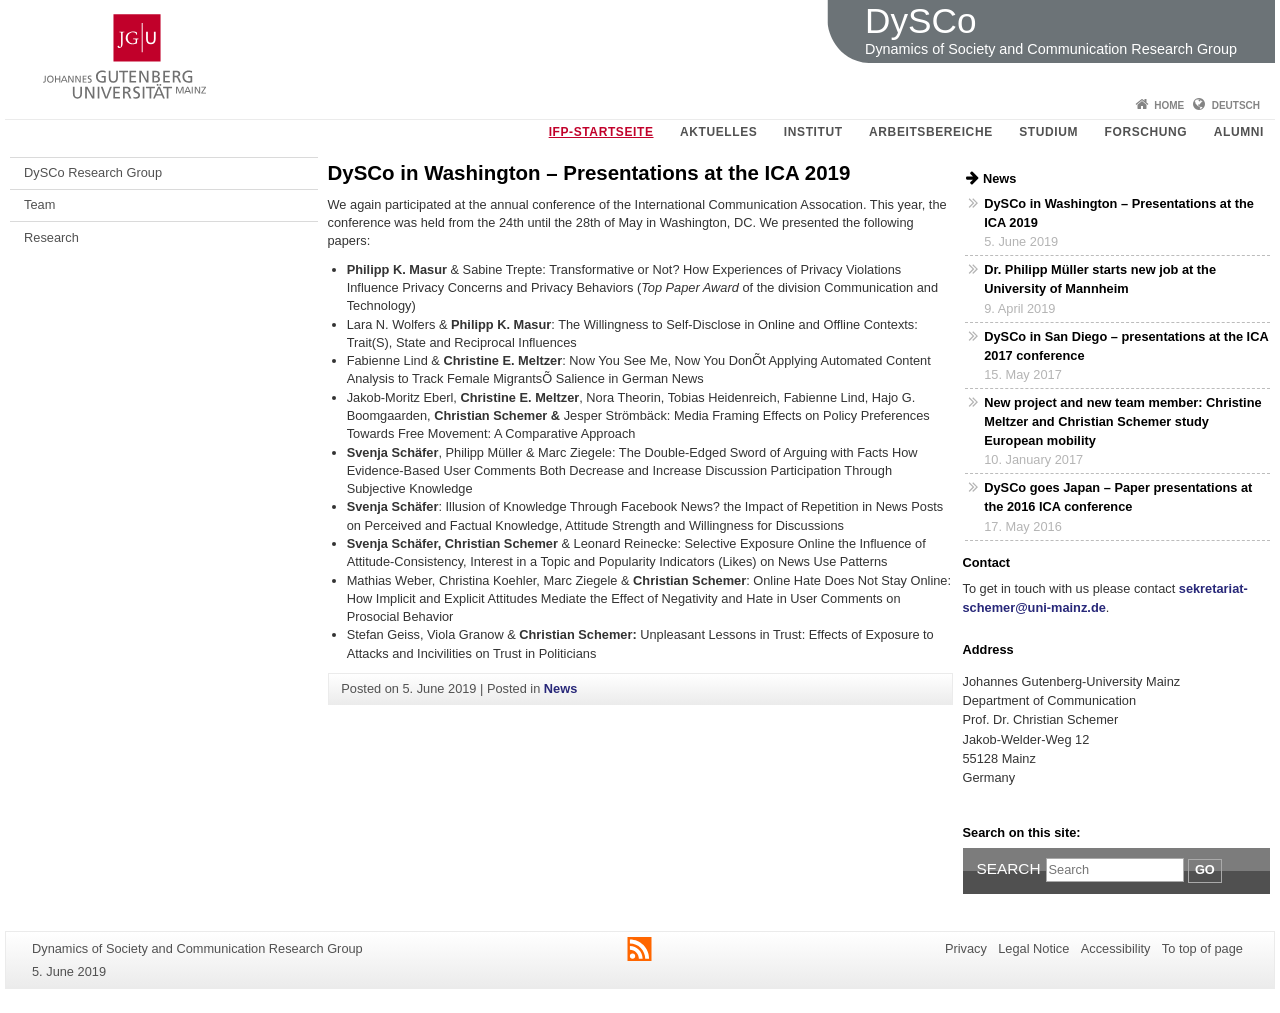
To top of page (1202, 948)
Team (39, 204)
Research (51, 237)
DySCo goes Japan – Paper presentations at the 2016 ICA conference (1118, 497)
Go (1205, 869)
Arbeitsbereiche (931, 132)
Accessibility (1116, 948)
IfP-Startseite (601, 132)
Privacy (966, 948)
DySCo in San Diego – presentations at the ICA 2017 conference (1126, 346)
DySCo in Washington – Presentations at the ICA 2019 (1119, 213)
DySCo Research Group (93, 172)
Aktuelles (718, 132)
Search (1009, 868)
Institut (813, 132)
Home (1169, 105)
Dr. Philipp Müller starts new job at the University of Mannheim (1100, 279)
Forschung (1146, 132)
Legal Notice (1033, 948)
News (560, 688)
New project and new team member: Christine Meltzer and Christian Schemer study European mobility (1122, 421)
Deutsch (1236, 105)
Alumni (1239, 132)
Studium (1048, 132)
